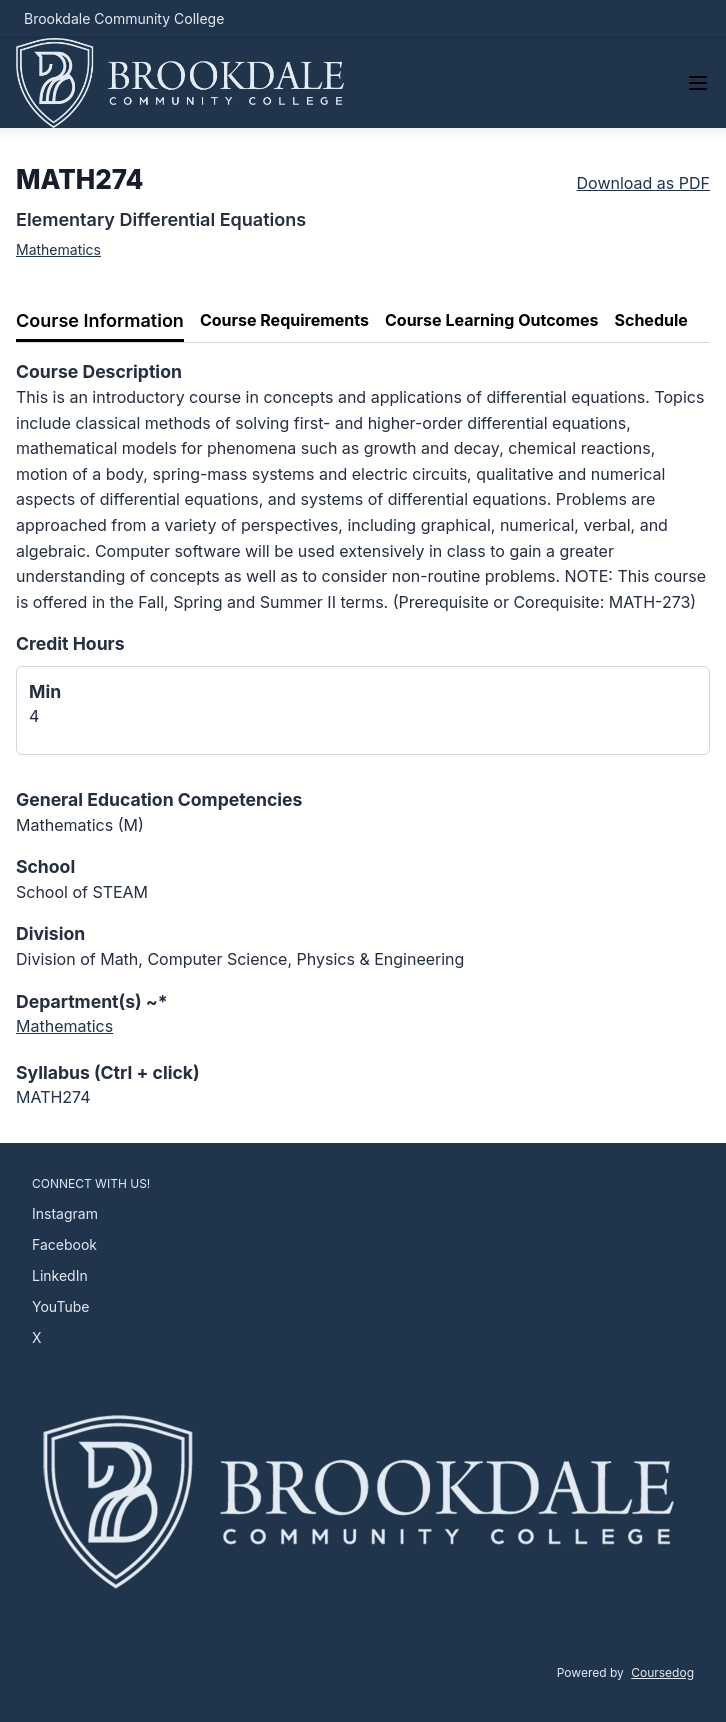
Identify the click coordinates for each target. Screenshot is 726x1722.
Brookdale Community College (124, 18)
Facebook (64, 1244)
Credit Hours (70, 643)
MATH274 (53, 1097)
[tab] (100, 321)
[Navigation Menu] (698, 83)
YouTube (60, 1306)
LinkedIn (60, 1275)
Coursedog (662, 1672)
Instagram (65, 1213)
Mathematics (58, 249)
